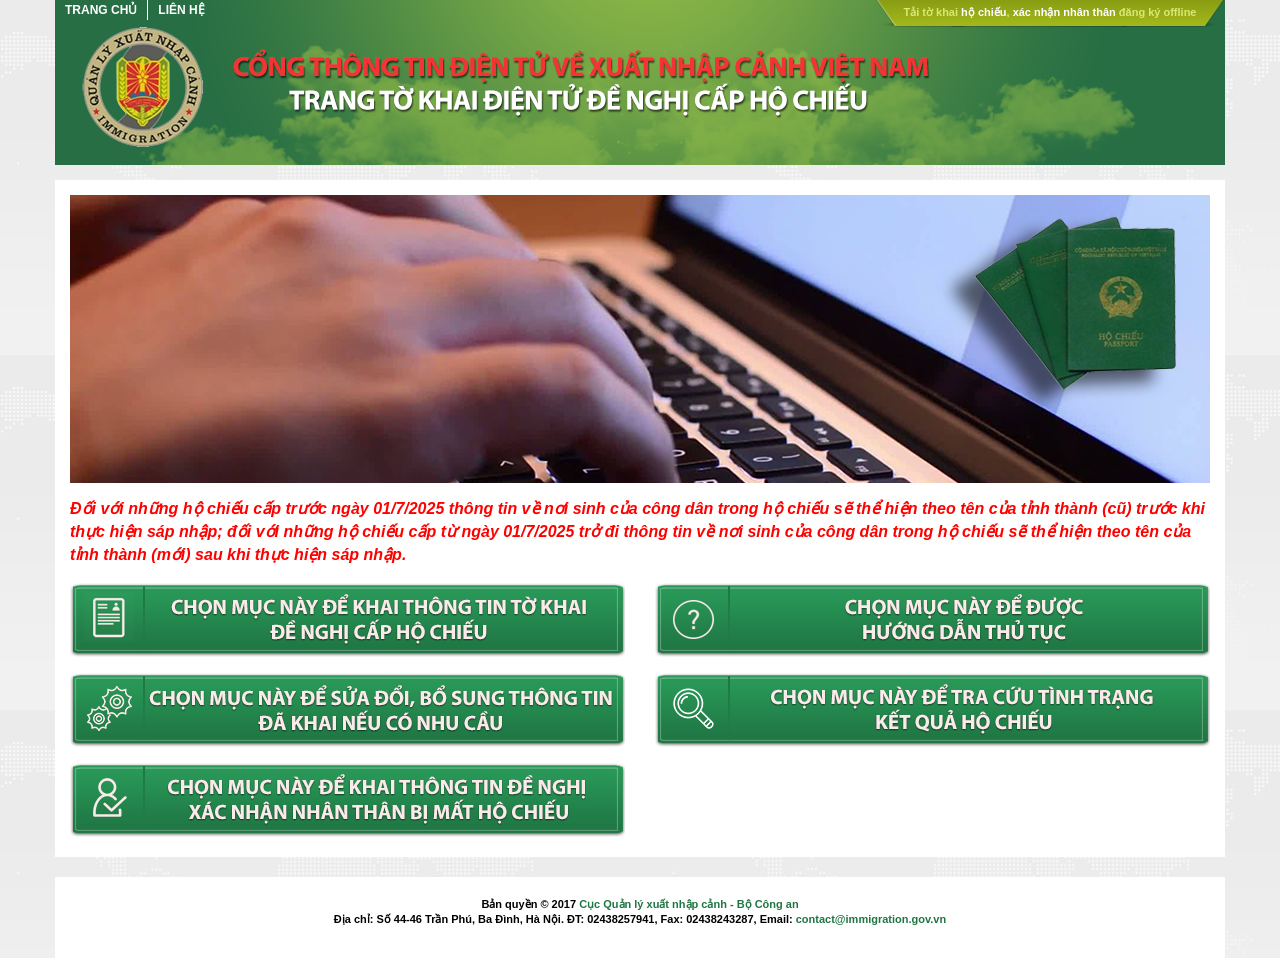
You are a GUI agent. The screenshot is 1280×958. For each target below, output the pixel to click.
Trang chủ (101, 10)
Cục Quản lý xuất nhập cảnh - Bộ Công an (689, 904)
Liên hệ (181, 10)
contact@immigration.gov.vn (871, 919)
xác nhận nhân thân (1064, 12)
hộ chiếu (983, 12)
